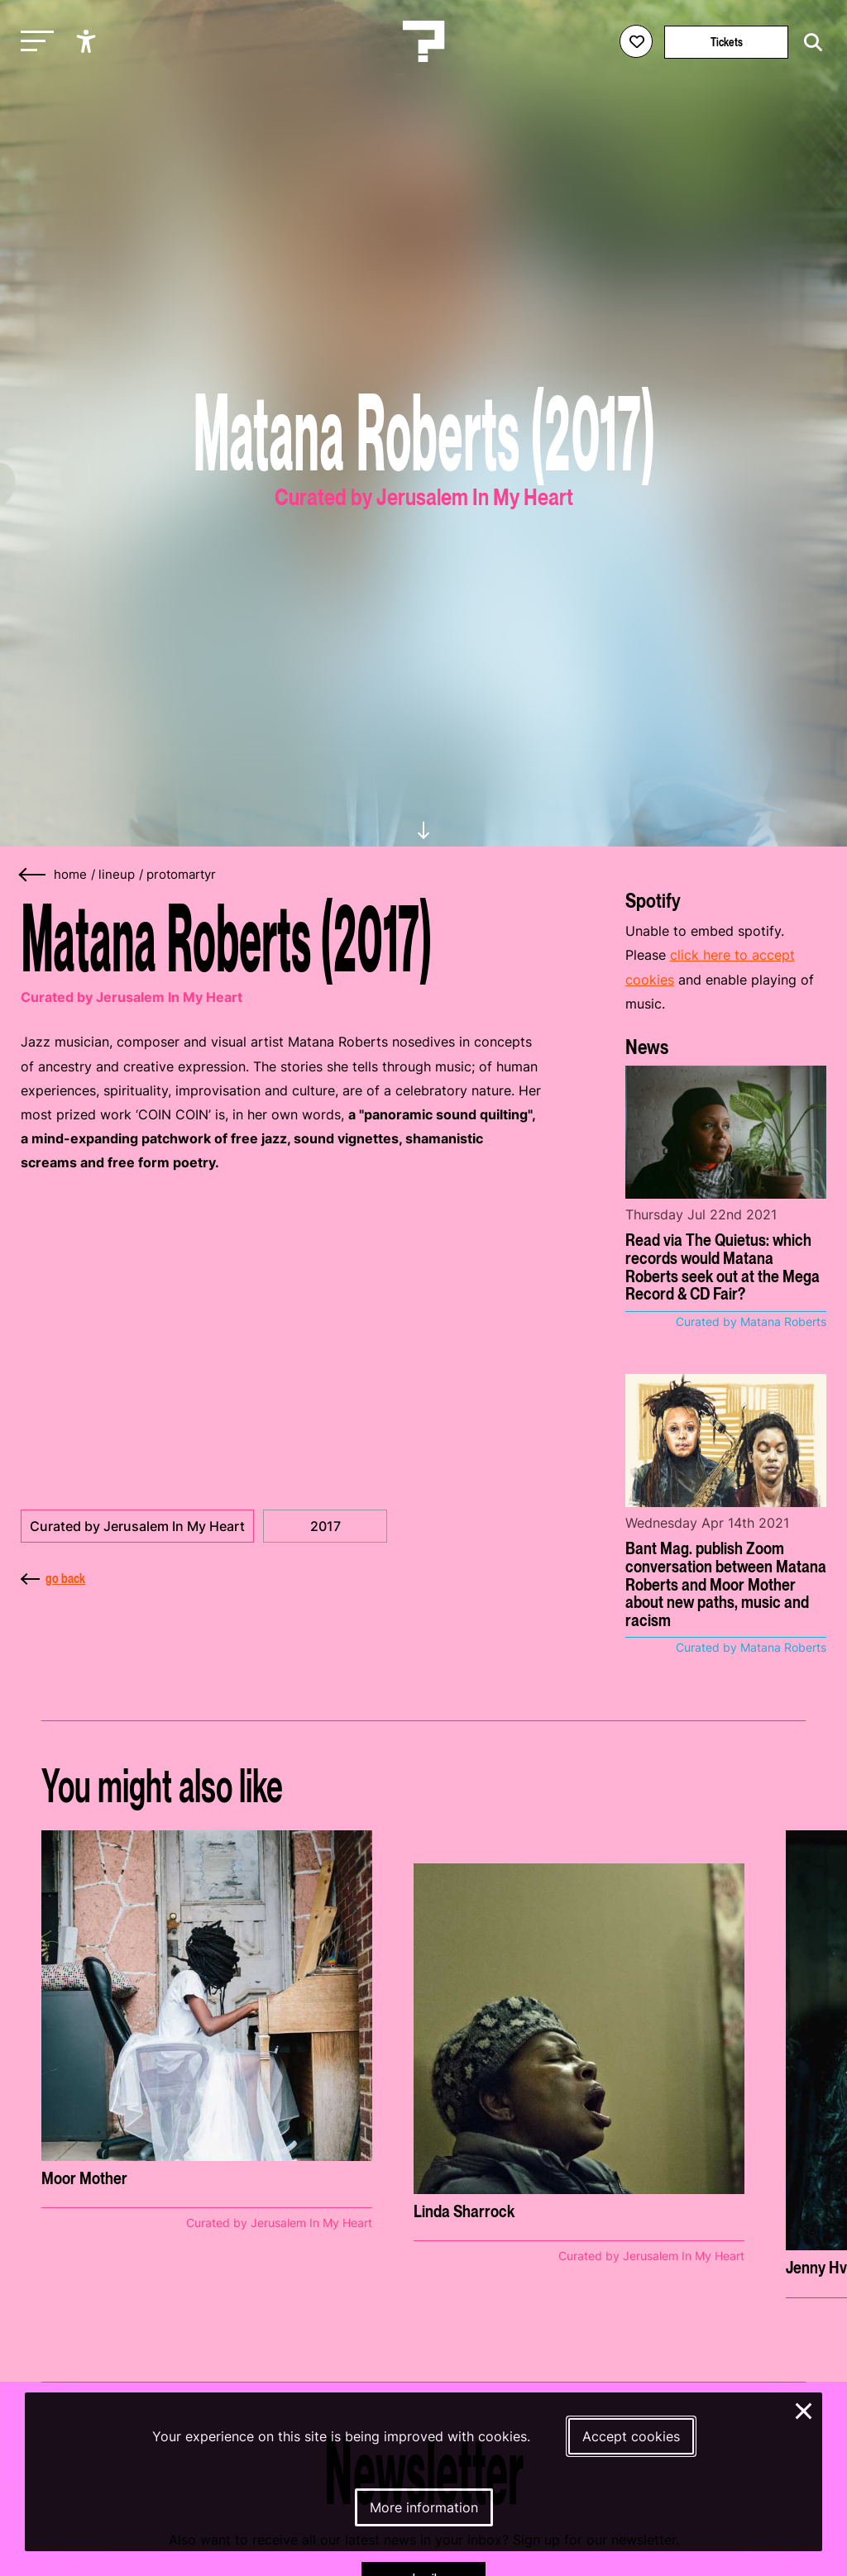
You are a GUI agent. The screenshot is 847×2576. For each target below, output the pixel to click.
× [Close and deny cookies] (804, 2409)
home (70, 874)
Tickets (727, 42)
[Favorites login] (636, 41)
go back (53, 1578)
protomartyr (181, 874)
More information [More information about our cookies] (424, 2507)
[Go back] (33, 875)
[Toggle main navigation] (33, 42)
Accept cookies (631, 2436)
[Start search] (809, 42)
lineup (116, 874)
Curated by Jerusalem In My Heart (137, 1526)
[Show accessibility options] (88, 41)
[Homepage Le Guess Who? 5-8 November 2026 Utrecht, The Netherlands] (423, 41)
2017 (325, 1526)
